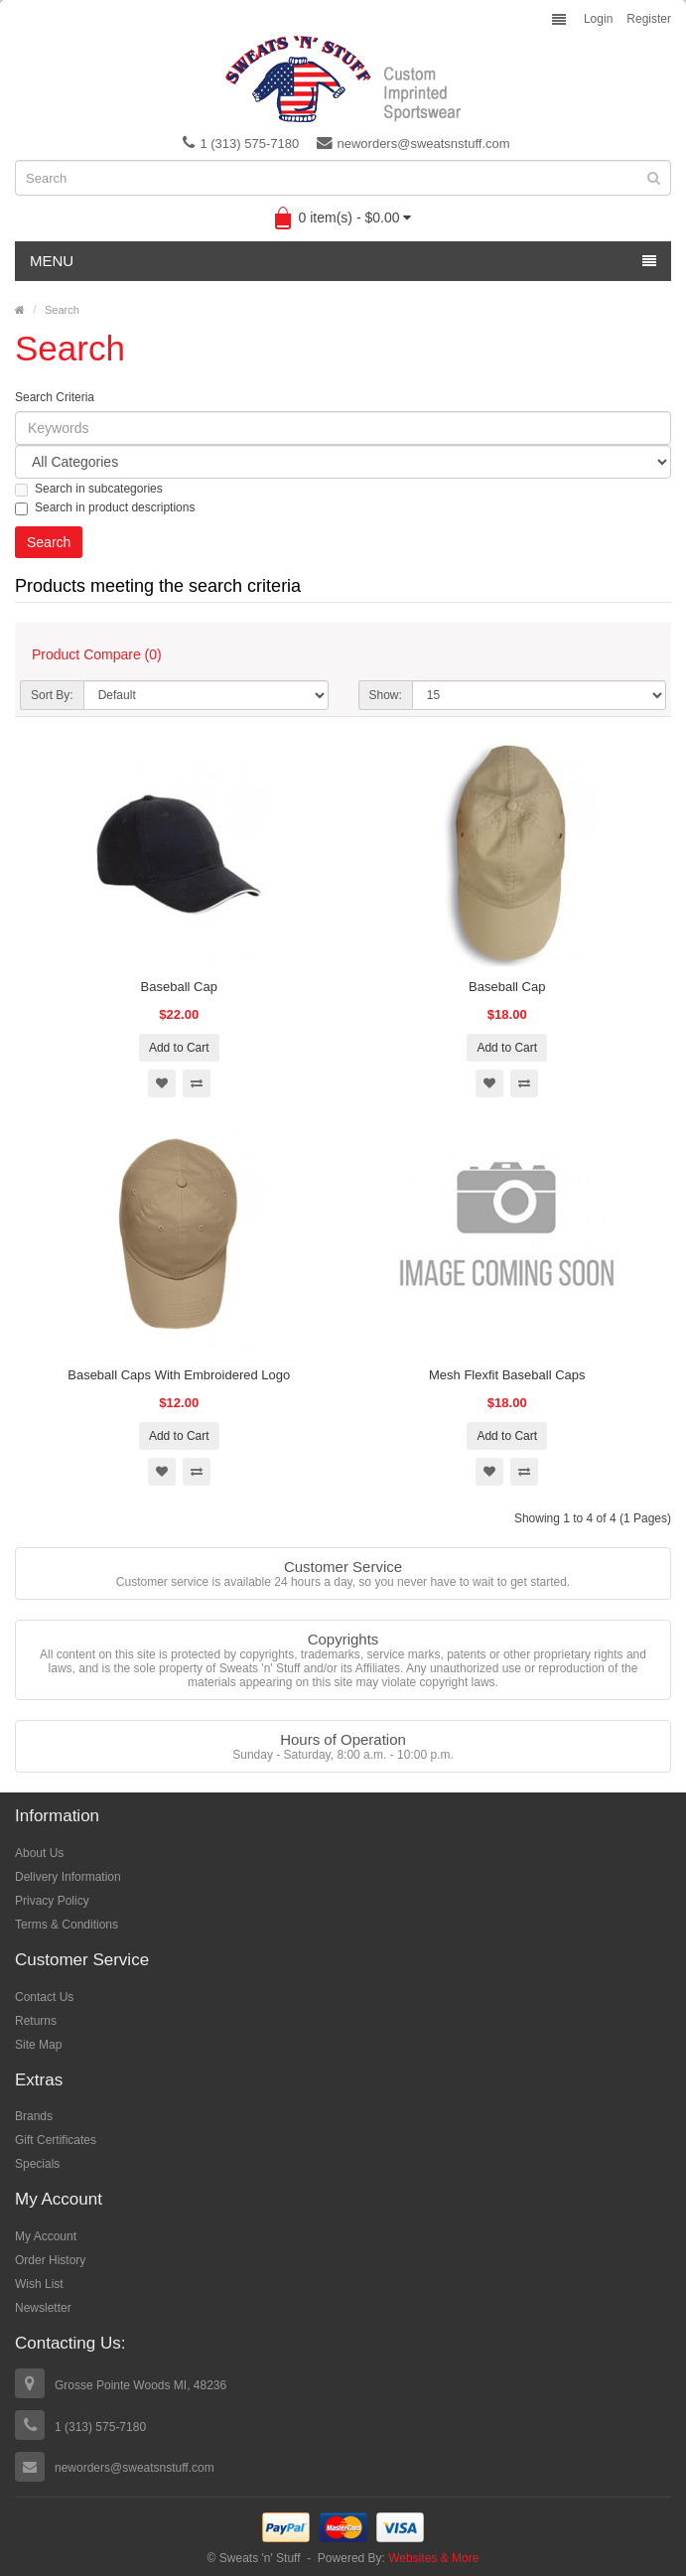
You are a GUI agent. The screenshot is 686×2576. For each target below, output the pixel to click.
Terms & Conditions (66, 1925)
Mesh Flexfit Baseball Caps (507, 1374)
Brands (34, 2116)
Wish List (39, 2284)
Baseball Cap (179, 986)
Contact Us (44, 1997)
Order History (50, 2260)
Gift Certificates (55, 2140)
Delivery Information (68, 1877)
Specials (37, 2164)
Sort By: (52, 695)
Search (62, 310)
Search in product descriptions (105, 508)
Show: (385, 695)
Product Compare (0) (97, 654)
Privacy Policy (52, 1901)
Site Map (38, 2045)
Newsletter (43, 2308)
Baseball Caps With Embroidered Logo (179, 1374)
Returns (36, 2021)
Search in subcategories (89, 489)
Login (598, 19)
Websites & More (433, 2558)
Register (648, 19)
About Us (39, 1853)
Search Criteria (54, 397)
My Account (45, 2236)
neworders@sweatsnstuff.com (413, 143)
